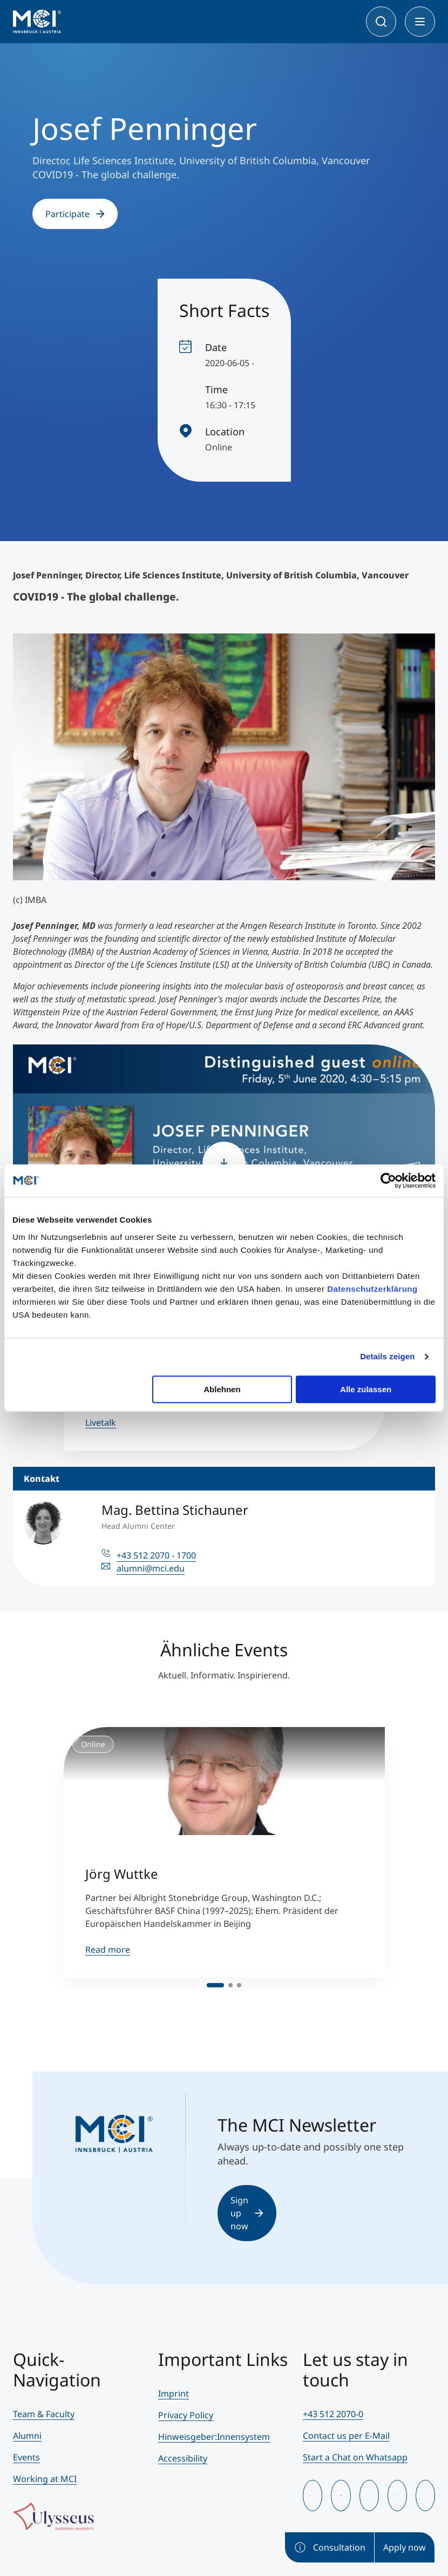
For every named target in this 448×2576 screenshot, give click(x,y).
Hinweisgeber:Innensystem (214, 2437)
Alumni (27, 2436)
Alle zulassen (365, 1389)
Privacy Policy (185, 2415)
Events (26, 2457)
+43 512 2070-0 (333, 2414)
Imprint (173, 2393)
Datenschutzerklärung (372, 1288)
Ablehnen (221, 1389)
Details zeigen (387, 1356)
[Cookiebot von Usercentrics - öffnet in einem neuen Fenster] (388, 1180)
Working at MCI (45, 2479)
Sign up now (246, 2213)
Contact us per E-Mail (346, 2436)
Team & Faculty (43, 2414)
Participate (75, 214)
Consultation (329, 2547)
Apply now (404, 2547)
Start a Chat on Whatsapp (355, 2457)
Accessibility (182, 2458)
